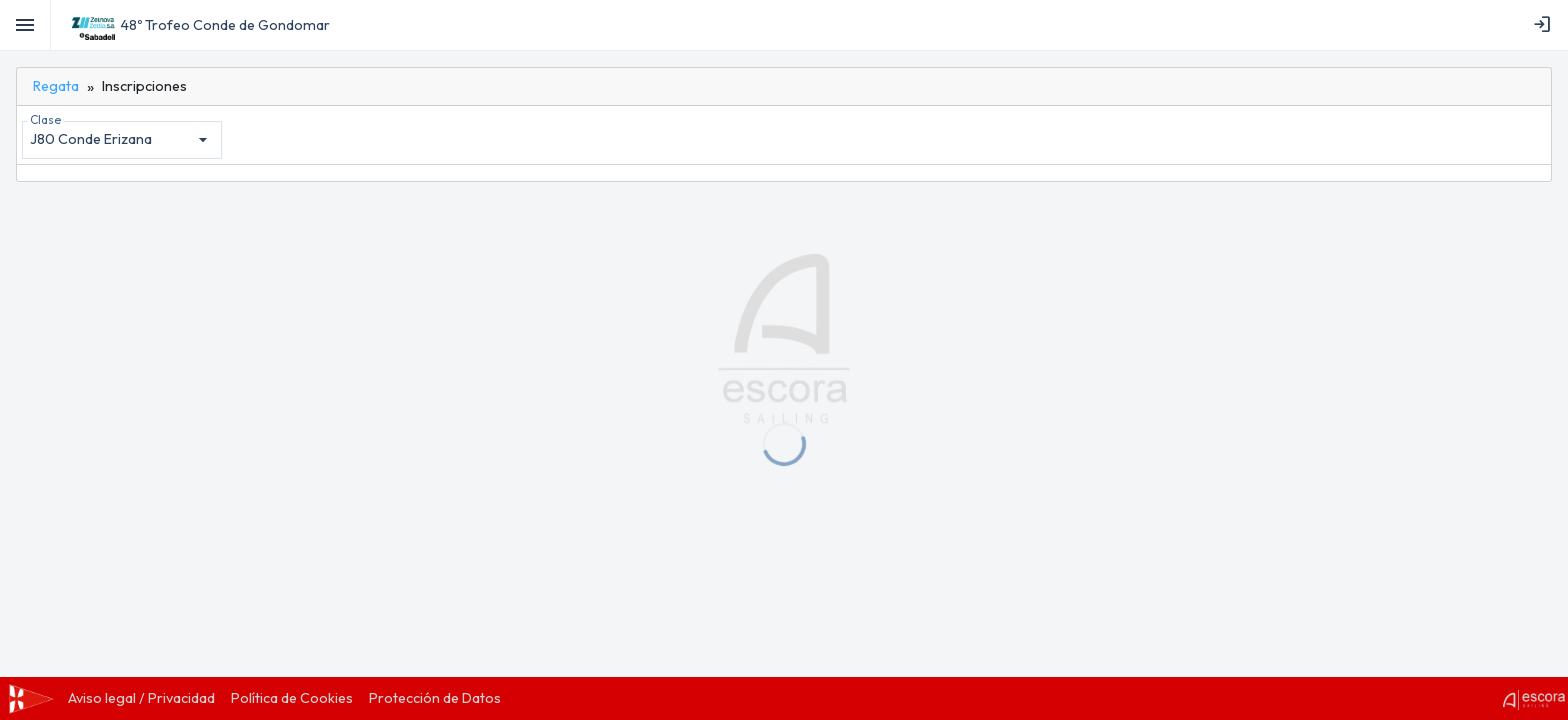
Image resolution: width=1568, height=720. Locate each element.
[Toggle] (25, 25)
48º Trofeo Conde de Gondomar (225, 25)
